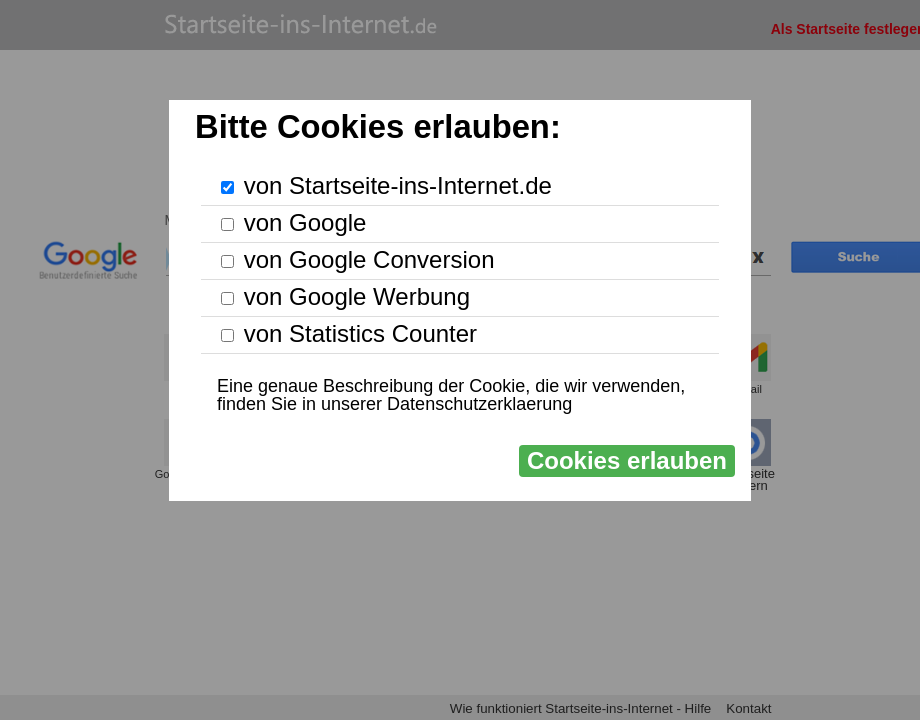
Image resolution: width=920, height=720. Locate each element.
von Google (305, 222)
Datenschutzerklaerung (479, 404)
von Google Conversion (369, 259)
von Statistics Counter (360, 333)
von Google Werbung (357, 296)
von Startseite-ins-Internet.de (398, 185)
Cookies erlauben (627, 460)
